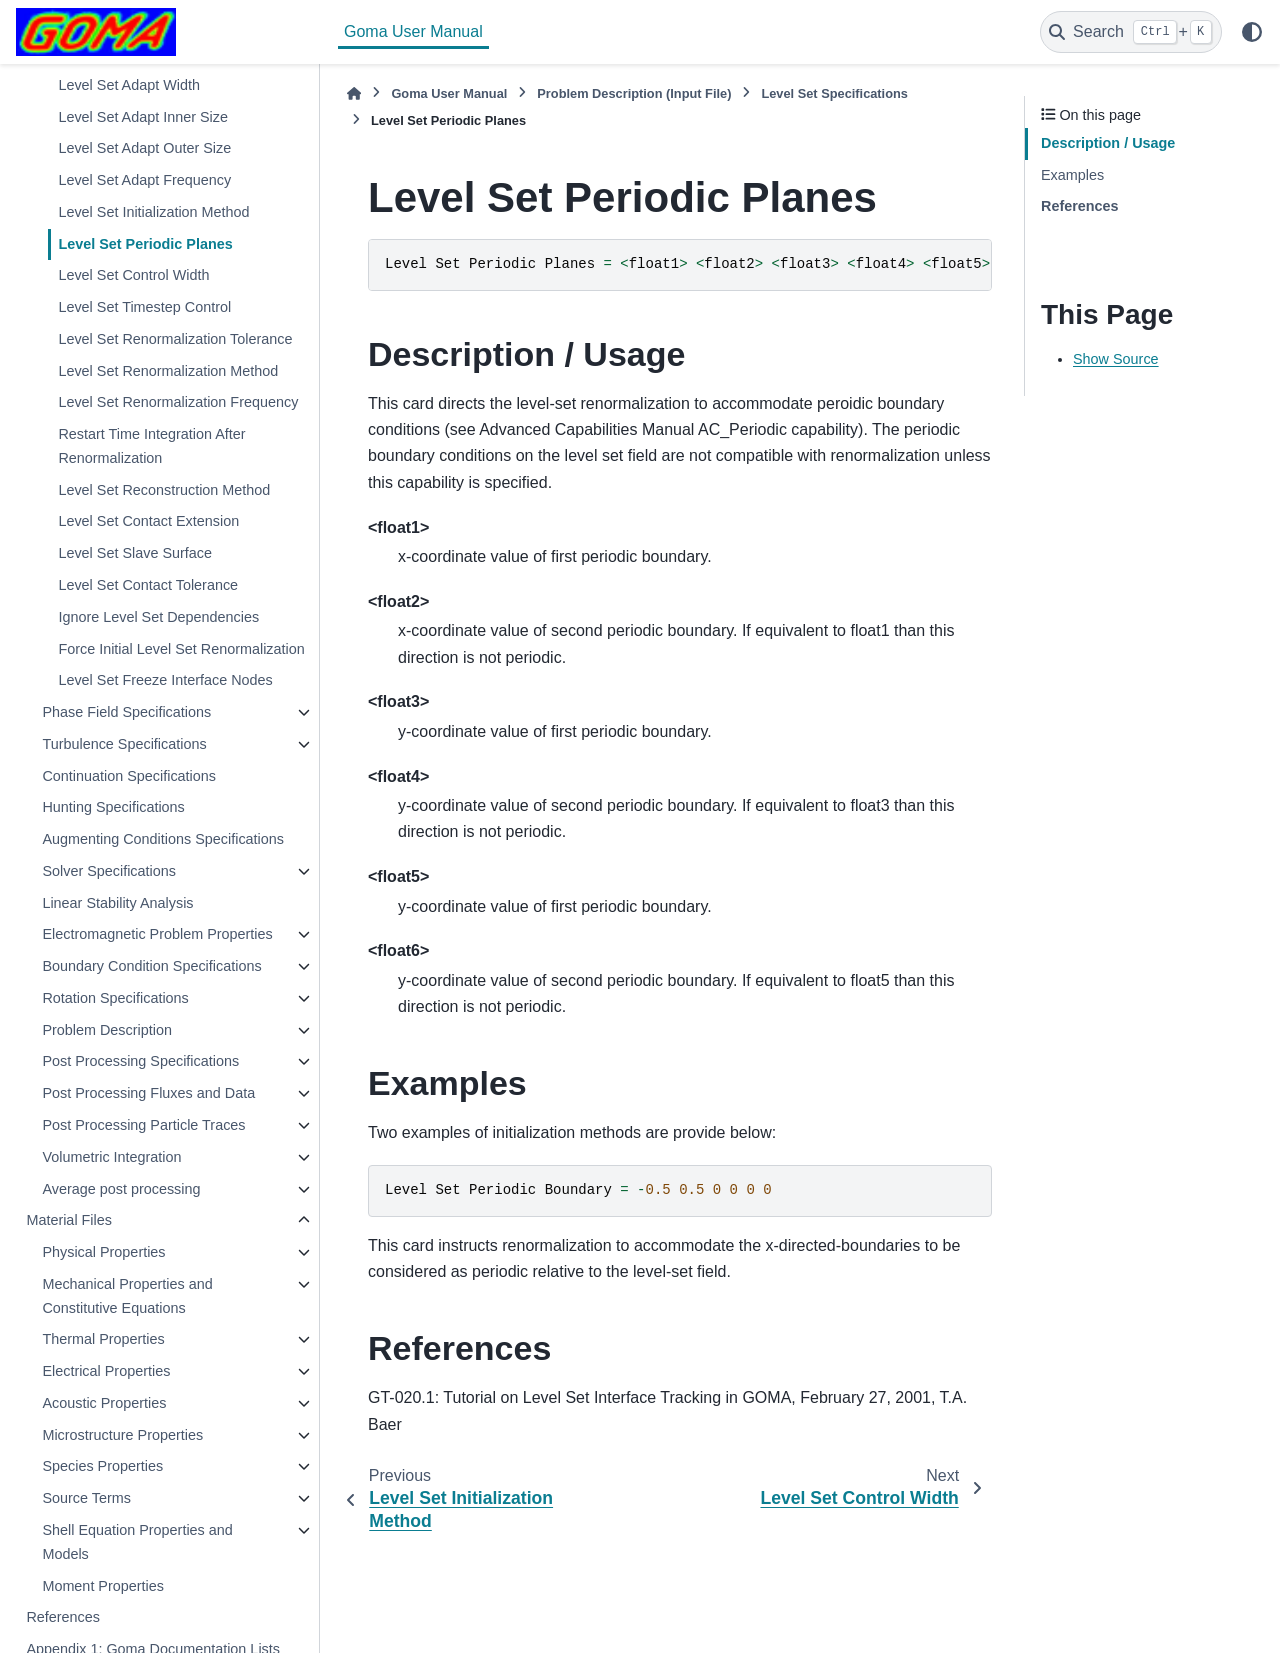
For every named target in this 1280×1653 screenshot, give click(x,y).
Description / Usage (1108, 143)
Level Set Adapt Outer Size (144, 148)
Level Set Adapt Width (129, 85)
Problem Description (107, 1030)
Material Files (69, 1220)
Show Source (1116, 359)
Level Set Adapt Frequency (144, 180)
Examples (1072, 175)
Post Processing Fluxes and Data (148, 1093)
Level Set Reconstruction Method (164, 490)
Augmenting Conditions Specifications (163, 839)
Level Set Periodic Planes (145, 244)
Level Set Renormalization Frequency (178, 402)
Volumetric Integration (111, 1157)
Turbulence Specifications (124, 744)
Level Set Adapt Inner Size (143, 117)
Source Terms (86, 1498)
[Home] (354, 93)
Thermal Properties (103, 1339)
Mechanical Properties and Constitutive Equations (127, 1296)
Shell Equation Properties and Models (137, 1542)
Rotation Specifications (115, 998)
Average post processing (121, 1189)
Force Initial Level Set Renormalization (181, 649)
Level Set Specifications (834, 93)
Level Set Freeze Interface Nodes (165, 680)
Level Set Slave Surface (135, 553)
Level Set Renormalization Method (168, 371)
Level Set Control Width (133, 275)
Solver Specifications (109, 871)
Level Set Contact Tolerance (148, 585)
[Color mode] (1252, 32)
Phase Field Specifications (126, 712)
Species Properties (102, 1466)
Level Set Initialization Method (153, 212)
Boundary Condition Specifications (151, 966)
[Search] (1131, 32)
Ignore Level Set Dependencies (158, 617)
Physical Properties (103, 1252)
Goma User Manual (413, 31)
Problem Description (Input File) (634, 93)
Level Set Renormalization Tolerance (175, 339)
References (63, 1617)
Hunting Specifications (113, 807)
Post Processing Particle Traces (143, 1125)
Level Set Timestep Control (144, 307)
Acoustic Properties (104, 1403)
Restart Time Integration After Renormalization (151, 446)
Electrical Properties (106, 1371)
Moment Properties (103, 1586)
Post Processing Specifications (140, 1061)
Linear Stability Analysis (117, 903)
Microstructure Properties (122, 1435)
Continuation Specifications (129, 776)
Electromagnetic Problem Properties (157, 934)
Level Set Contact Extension (148, 521)
